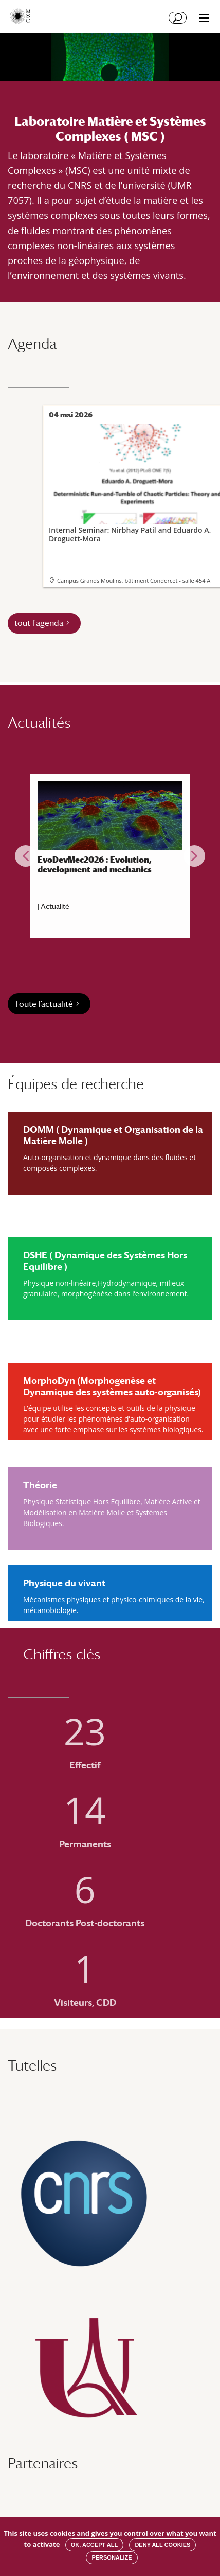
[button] (25, 856)
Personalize (111, 2557)
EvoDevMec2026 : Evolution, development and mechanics (95, 864)
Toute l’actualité (43, 1004)
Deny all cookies (162, 2545)
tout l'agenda (38, 623)
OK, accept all (94, 2545)
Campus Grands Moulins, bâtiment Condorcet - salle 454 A (133, 580)
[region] (110, 856)
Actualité (55, 906)
